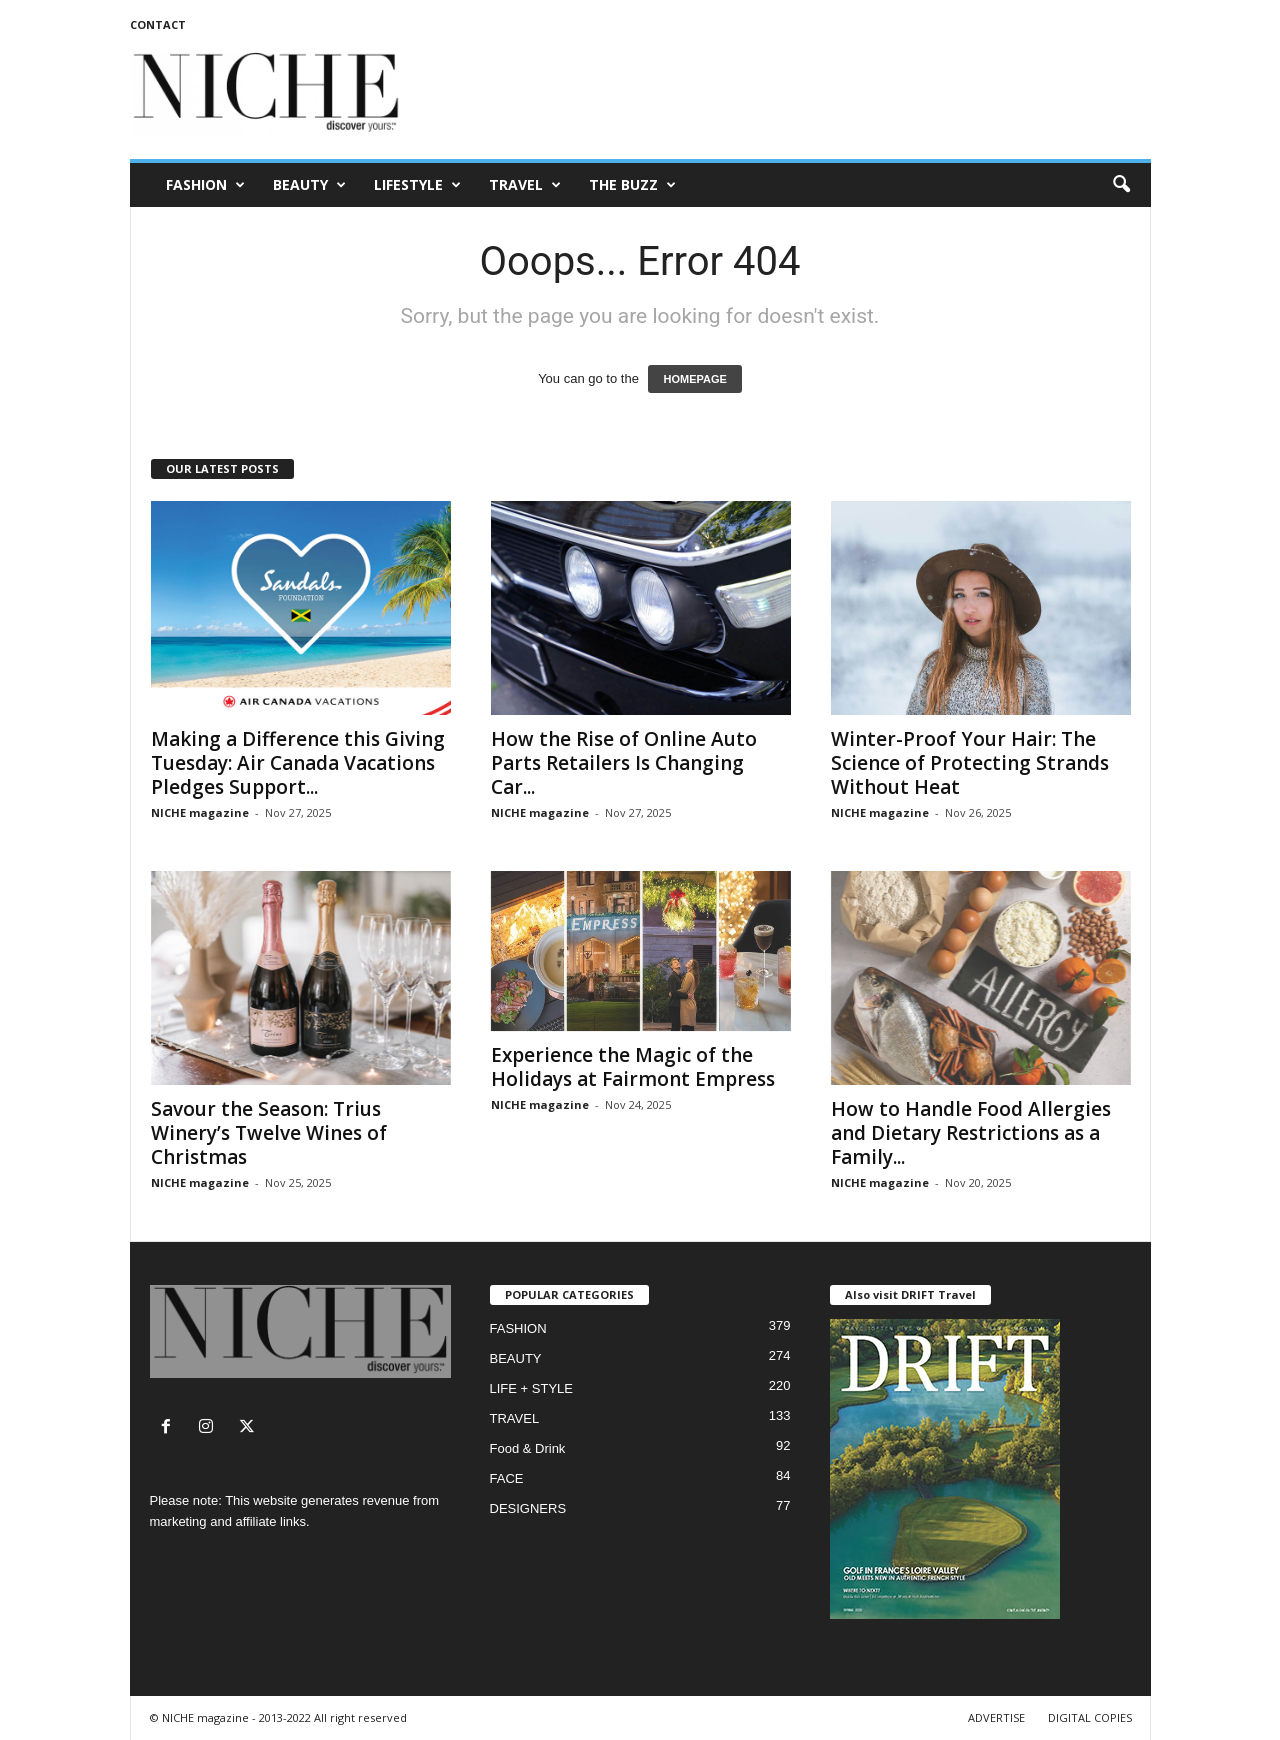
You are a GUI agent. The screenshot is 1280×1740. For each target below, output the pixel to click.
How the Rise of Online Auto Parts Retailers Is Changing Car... (624, 763)
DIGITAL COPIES (1090, 1717)
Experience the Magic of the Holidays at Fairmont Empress (633, 1067)
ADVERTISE (996, 1717)
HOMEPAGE (694, 379)
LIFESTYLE (417, 185)
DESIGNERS (528, 1508)
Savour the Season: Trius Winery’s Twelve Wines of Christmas (269, 1133)
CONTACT (158, 24)
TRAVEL (525, 185)
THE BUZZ (632, 185)
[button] (1121, 185)
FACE (507, 1478)
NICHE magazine (200, 812)
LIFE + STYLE (531, 1388)
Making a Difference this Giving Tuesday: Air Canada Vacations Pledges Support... (298, 763)
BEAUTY (309, 185)
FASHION (205, 185)
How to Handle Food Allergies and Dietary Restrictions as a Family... (971, 1133)
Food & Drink (528, 1448)
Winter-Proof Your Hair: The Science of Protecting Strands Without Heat (970, 763)
